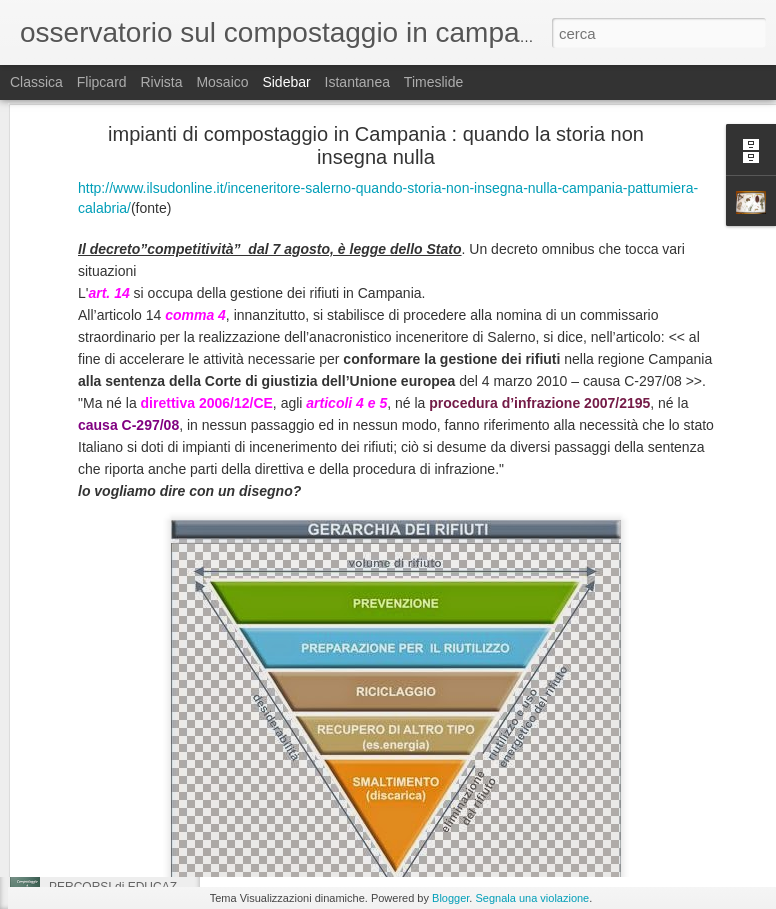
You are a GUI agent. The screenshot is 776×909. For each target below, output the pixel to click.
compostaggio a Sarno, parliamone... (147, 797)
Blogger (450, 898)
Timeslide (433, 82)
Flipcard (102, 82)
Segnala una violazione (532, 898)
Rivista (161, 82)
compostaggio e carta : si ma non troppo (156, 707)
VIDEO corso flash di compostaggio (519, 773)
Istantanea (357, 82)
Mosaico (222, 82)
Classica (36, 82)
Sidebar (286, 82)
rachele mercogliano (593, 747)
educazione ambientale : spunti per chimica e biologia (191, 752)
